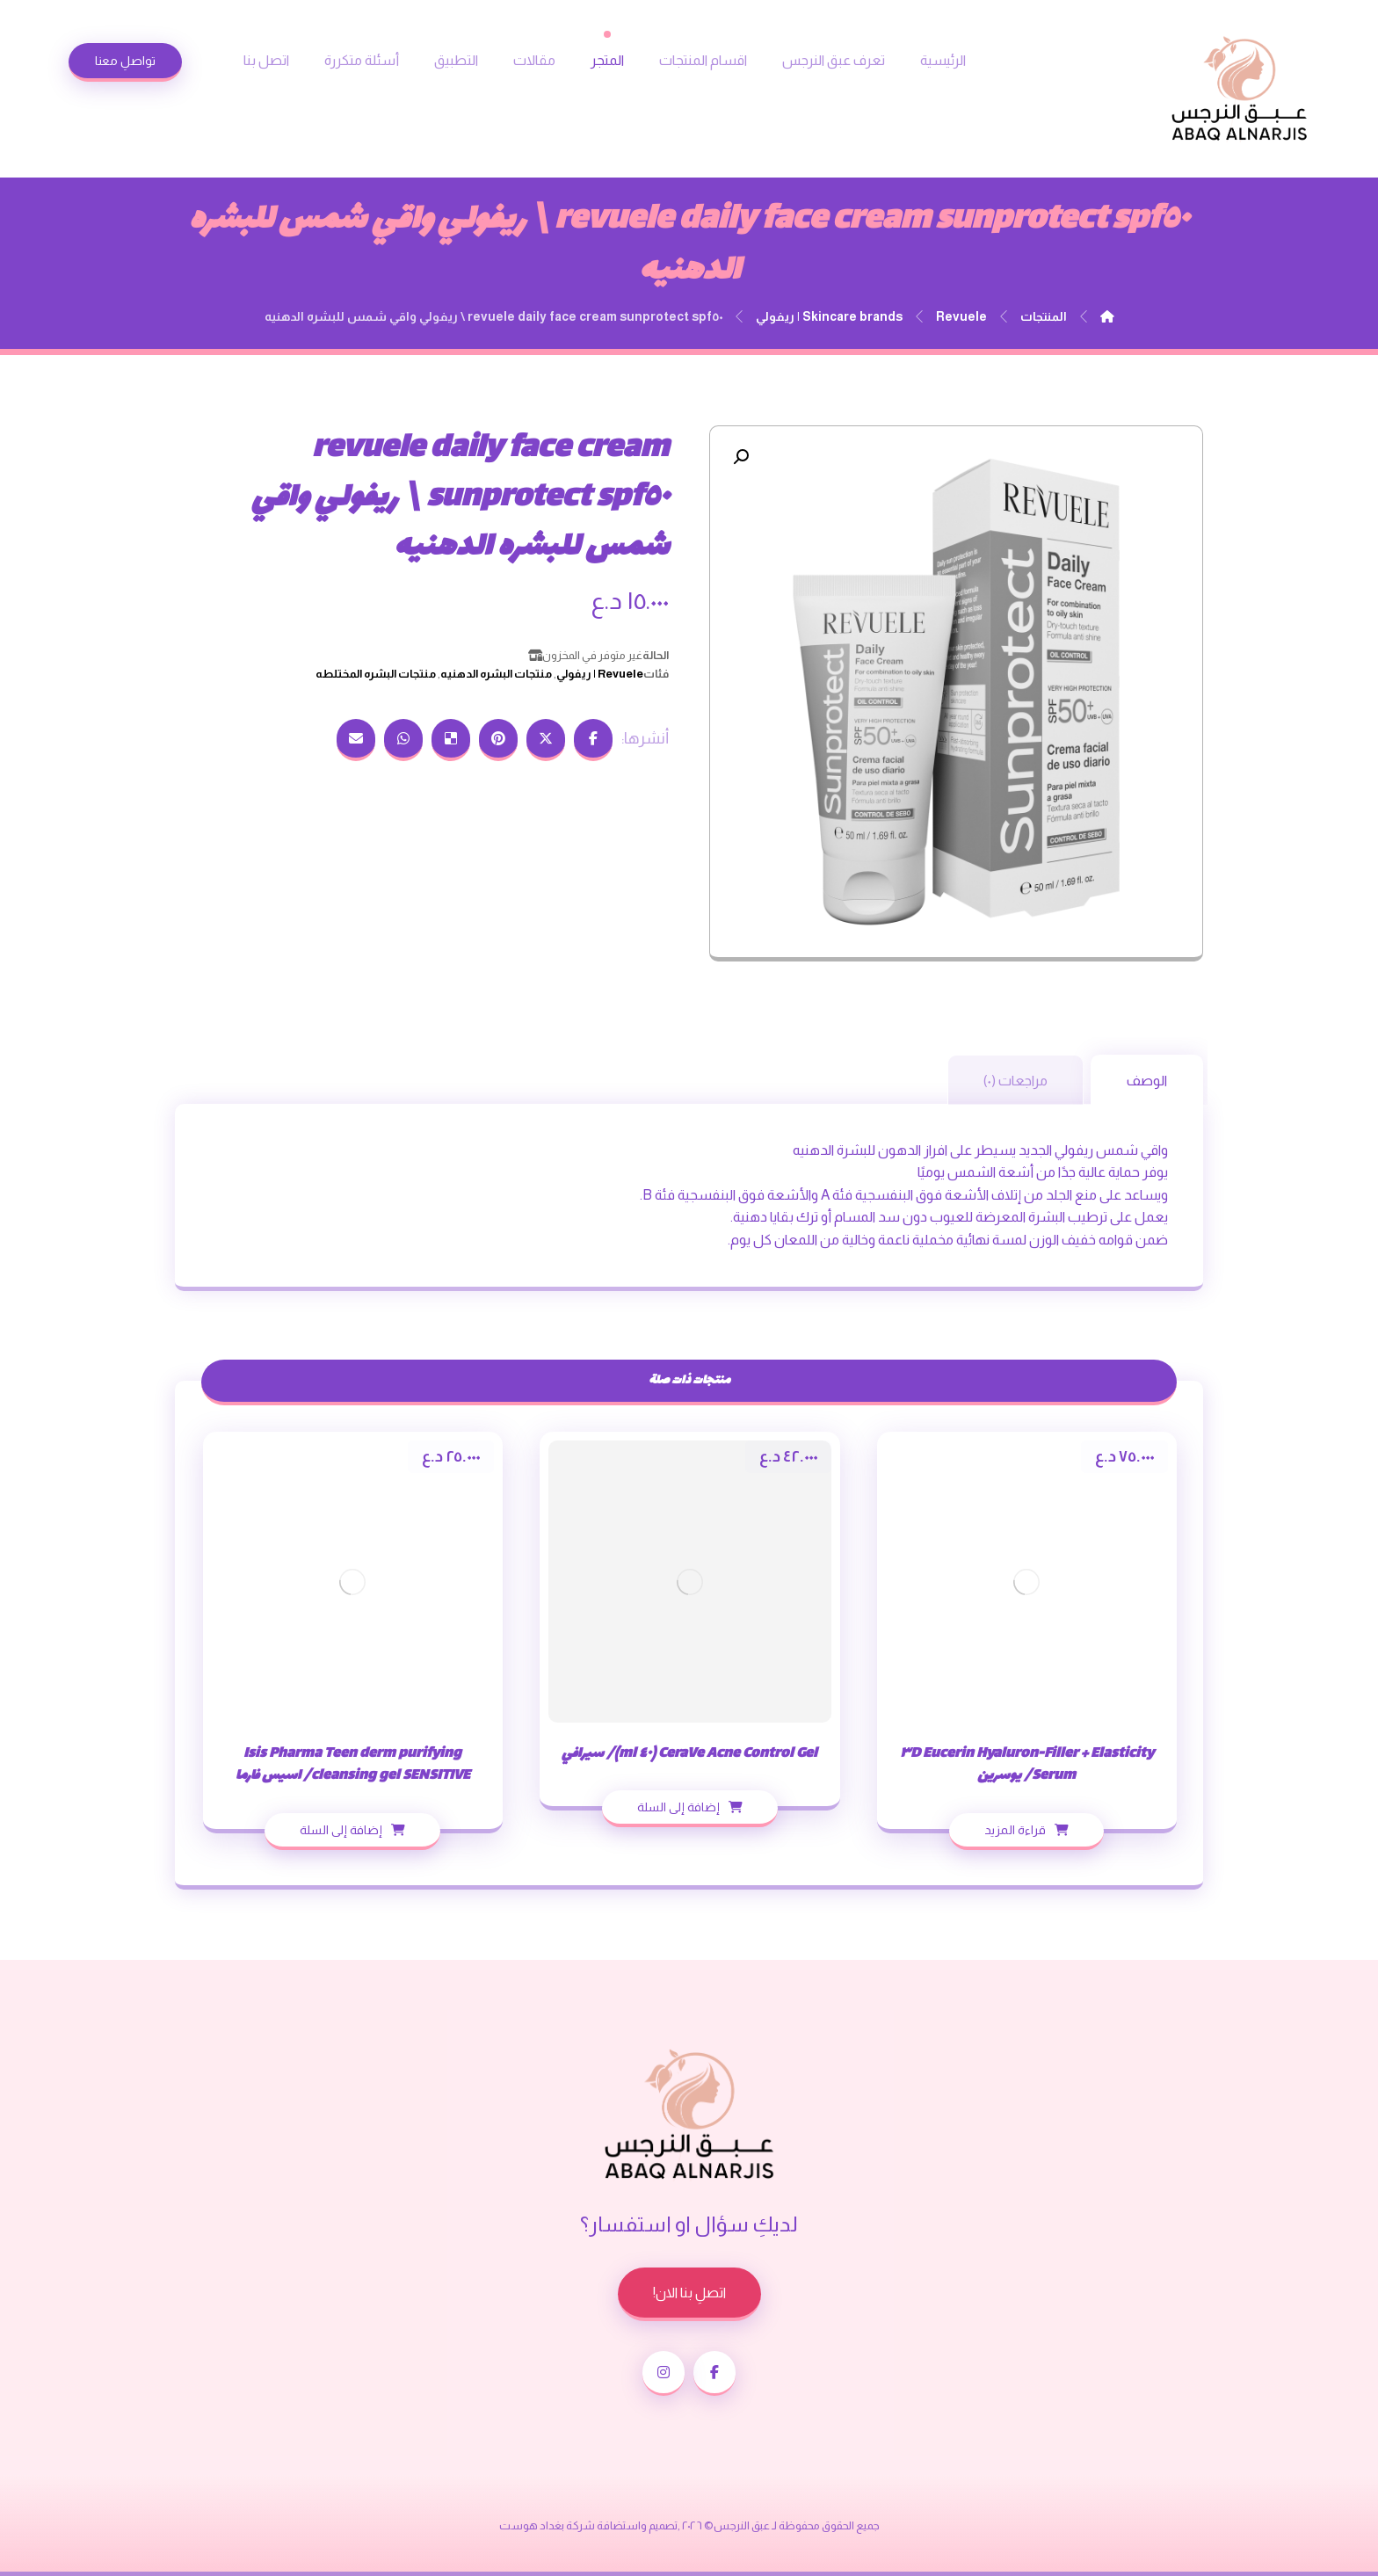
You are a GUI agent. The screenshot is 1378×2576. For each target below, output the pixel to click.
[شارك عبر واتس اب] (403, 740)
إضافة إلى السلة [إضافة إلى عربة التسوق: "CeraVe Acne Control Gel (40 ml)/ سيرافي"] (678, 1807)
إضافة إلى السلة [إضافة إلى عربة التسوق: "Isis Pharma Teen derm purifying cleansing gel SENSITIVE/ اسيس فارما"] (341, 1830)
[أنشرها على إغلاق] (545, 740)
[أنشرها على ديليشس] (451, 740)
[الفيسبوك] (714, 2373)
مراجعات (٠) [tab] (1015, 1080)
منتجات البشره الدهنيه (496, 673)
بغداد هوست (531, 2525)
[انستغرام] (663, 2373)
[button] (741, 457)
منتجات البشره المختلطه (375, 673)
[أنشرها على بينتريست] (498, 740)
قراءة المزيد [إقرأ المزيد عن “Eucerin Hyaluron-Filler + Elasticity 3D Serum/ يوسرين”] (1015, 1830)
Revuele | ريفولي (599, 673)
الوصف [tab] (1147, 1080)
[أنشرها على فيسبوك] (593, 740)
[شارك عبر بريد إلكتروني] (356, 740)
